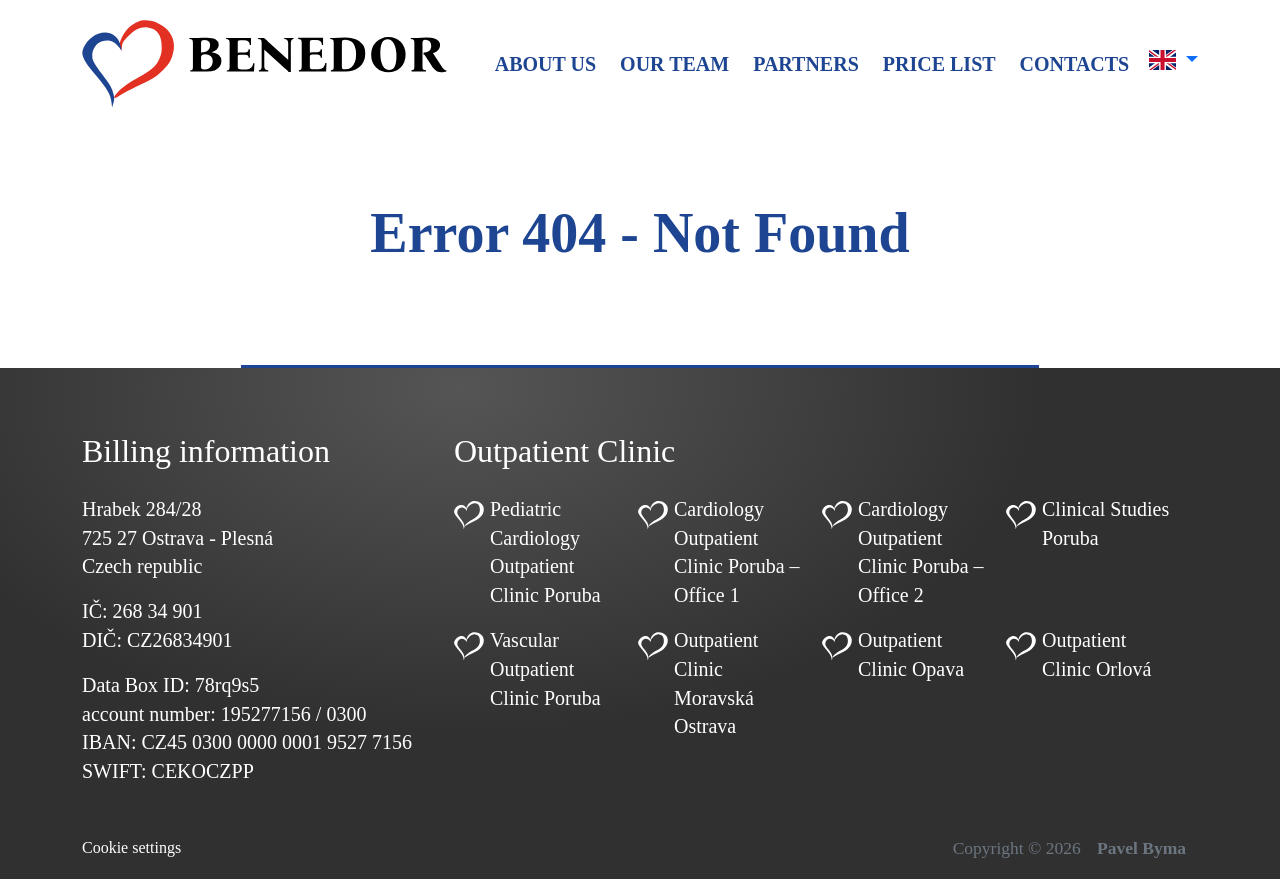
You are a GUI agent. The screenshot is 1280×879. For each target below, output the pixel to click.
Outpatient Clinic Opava (911, 654)
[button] (1173, 60)
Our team (674, 64)
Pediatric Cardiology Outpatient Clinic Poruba (545, 552)
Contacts (1075, 64)
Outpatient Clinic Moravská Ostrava (716, 683)
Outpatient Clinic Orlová (1096, 654)
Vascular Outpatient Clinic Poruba (545, 669)
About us (545, 64)
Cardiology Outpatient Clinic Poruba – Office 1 (737, 552)
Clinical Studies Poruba (1105, 523)
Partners (806, 64)
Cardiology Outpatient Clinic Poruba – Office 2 (921, 552)
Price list (939, 64)
